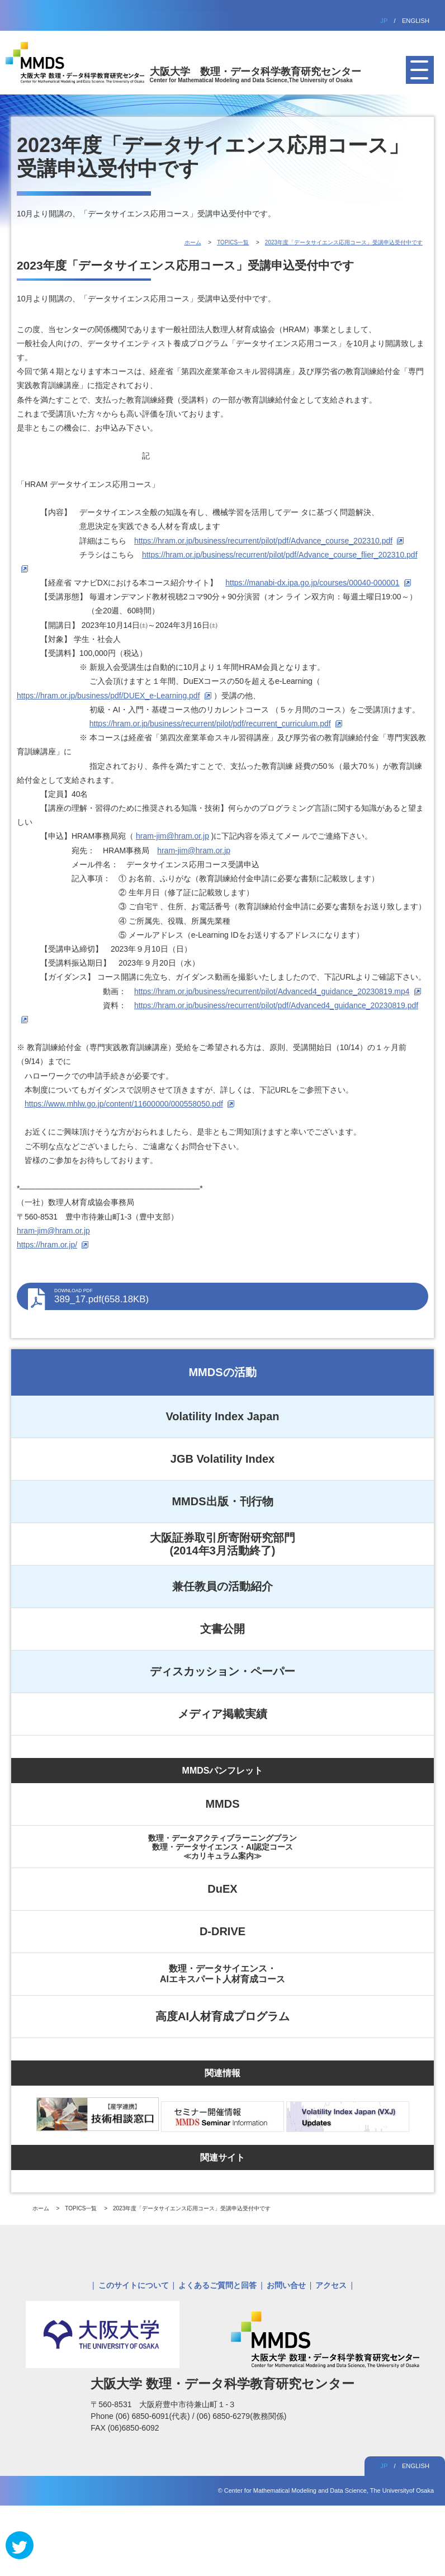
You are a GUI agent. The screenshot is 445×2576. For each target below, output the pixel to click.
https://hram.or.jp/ (47, 1244)
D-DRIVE (222, 1931)
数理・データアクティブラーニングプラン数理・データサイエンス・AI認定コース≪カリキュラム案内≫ (222, 1846)
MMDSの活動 (222, 1372)
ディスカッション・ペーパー (222, 1671)
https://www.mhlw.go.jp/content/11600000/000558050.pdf (124, 1103)
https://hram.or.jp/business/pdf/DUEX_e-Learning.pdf (108, 695)
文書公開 (222, 1629)
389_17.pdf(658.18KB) (235, 1296)
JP (383, 20)
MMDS (222, 1804)
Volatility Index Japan (222, 1416)
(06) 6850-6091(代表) (154, 2416)
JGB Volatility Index (222, 1459)
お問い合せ (286, 2285)
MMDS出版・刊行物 (222, 1501)
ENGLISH (415, 20)
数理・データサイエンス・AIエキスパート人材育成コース (222, 1973)
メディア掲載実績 (222, 1714)
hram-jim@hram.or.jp (172, 835)
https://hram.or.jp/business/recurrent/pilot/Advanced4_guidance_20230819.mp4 (272, 991)
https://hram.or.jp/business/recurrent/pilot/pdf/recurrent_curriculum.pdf (210, 723)
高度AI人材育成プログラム (222, 2016)
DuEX (222, 1889)
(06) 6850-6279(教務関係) (241, 2416)
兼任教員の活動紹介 (222, 1586)
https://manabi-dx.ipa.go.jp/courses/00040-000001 (312, 582)
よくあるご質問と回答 (217, 2285)
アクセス (331, 2285)
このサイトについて (133, 2285)
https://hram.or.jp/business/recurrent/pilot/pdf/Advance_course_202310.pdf (263, 540)
